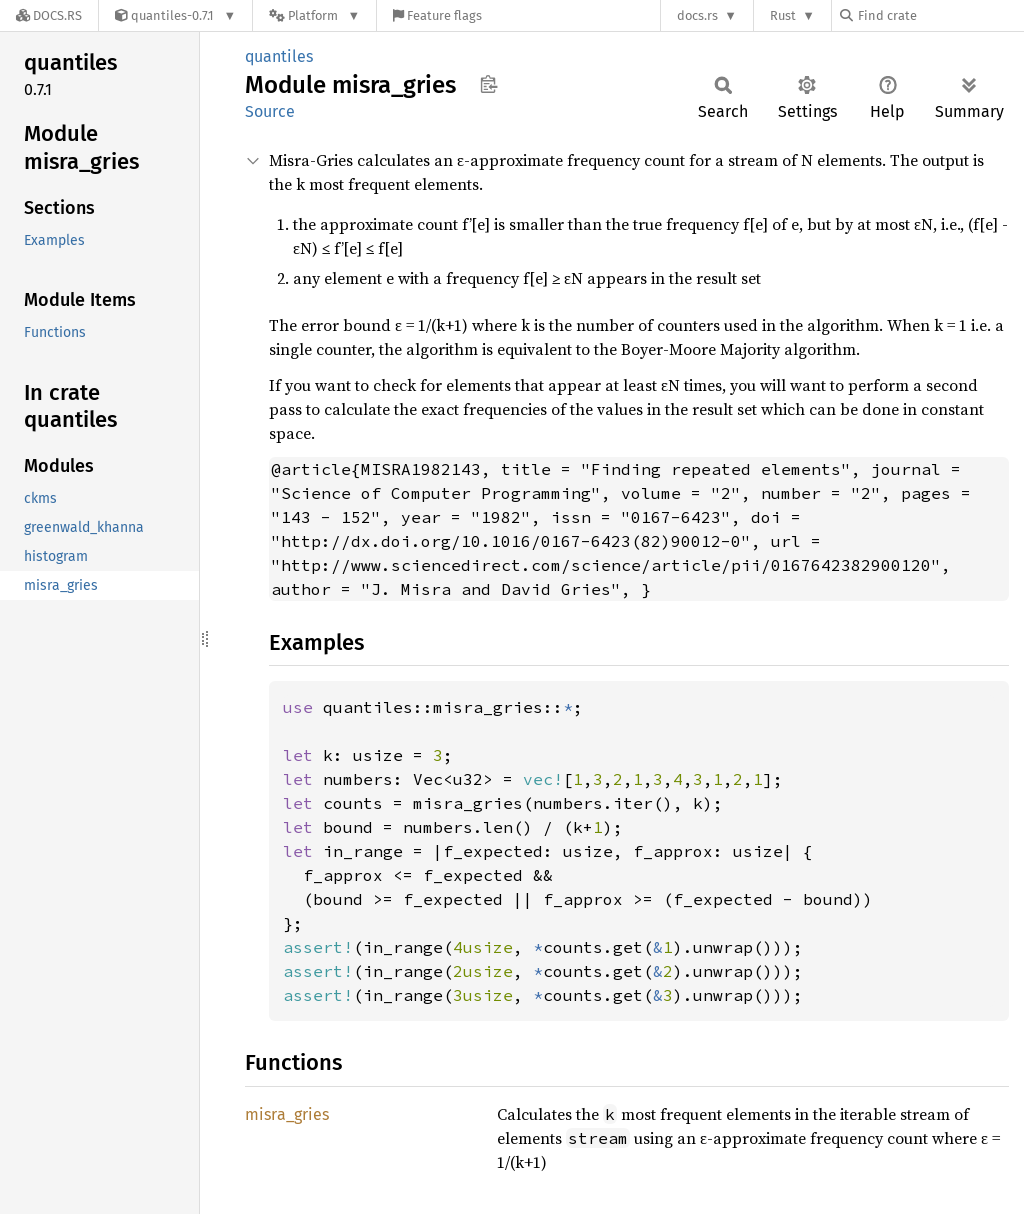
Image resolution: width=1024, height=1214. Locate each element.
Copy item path (488, 84)
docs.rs (697, 15)
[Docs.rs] (49, 15)
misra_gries (287, 1114)
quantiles (279, 56)
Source (270, 111)
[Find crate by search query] (940, 15)
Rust (783, 15)
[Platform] (314, 15)
